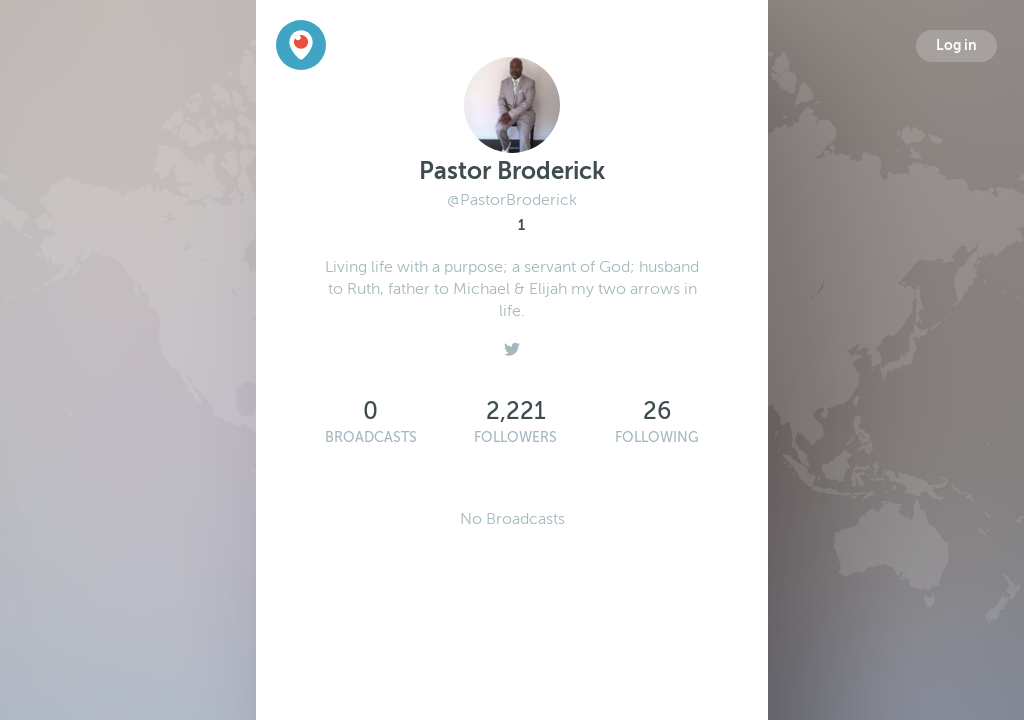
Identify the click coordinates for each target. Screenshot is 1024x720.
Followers (515, 437)
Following (657, 437)
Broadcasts (371, 437)
